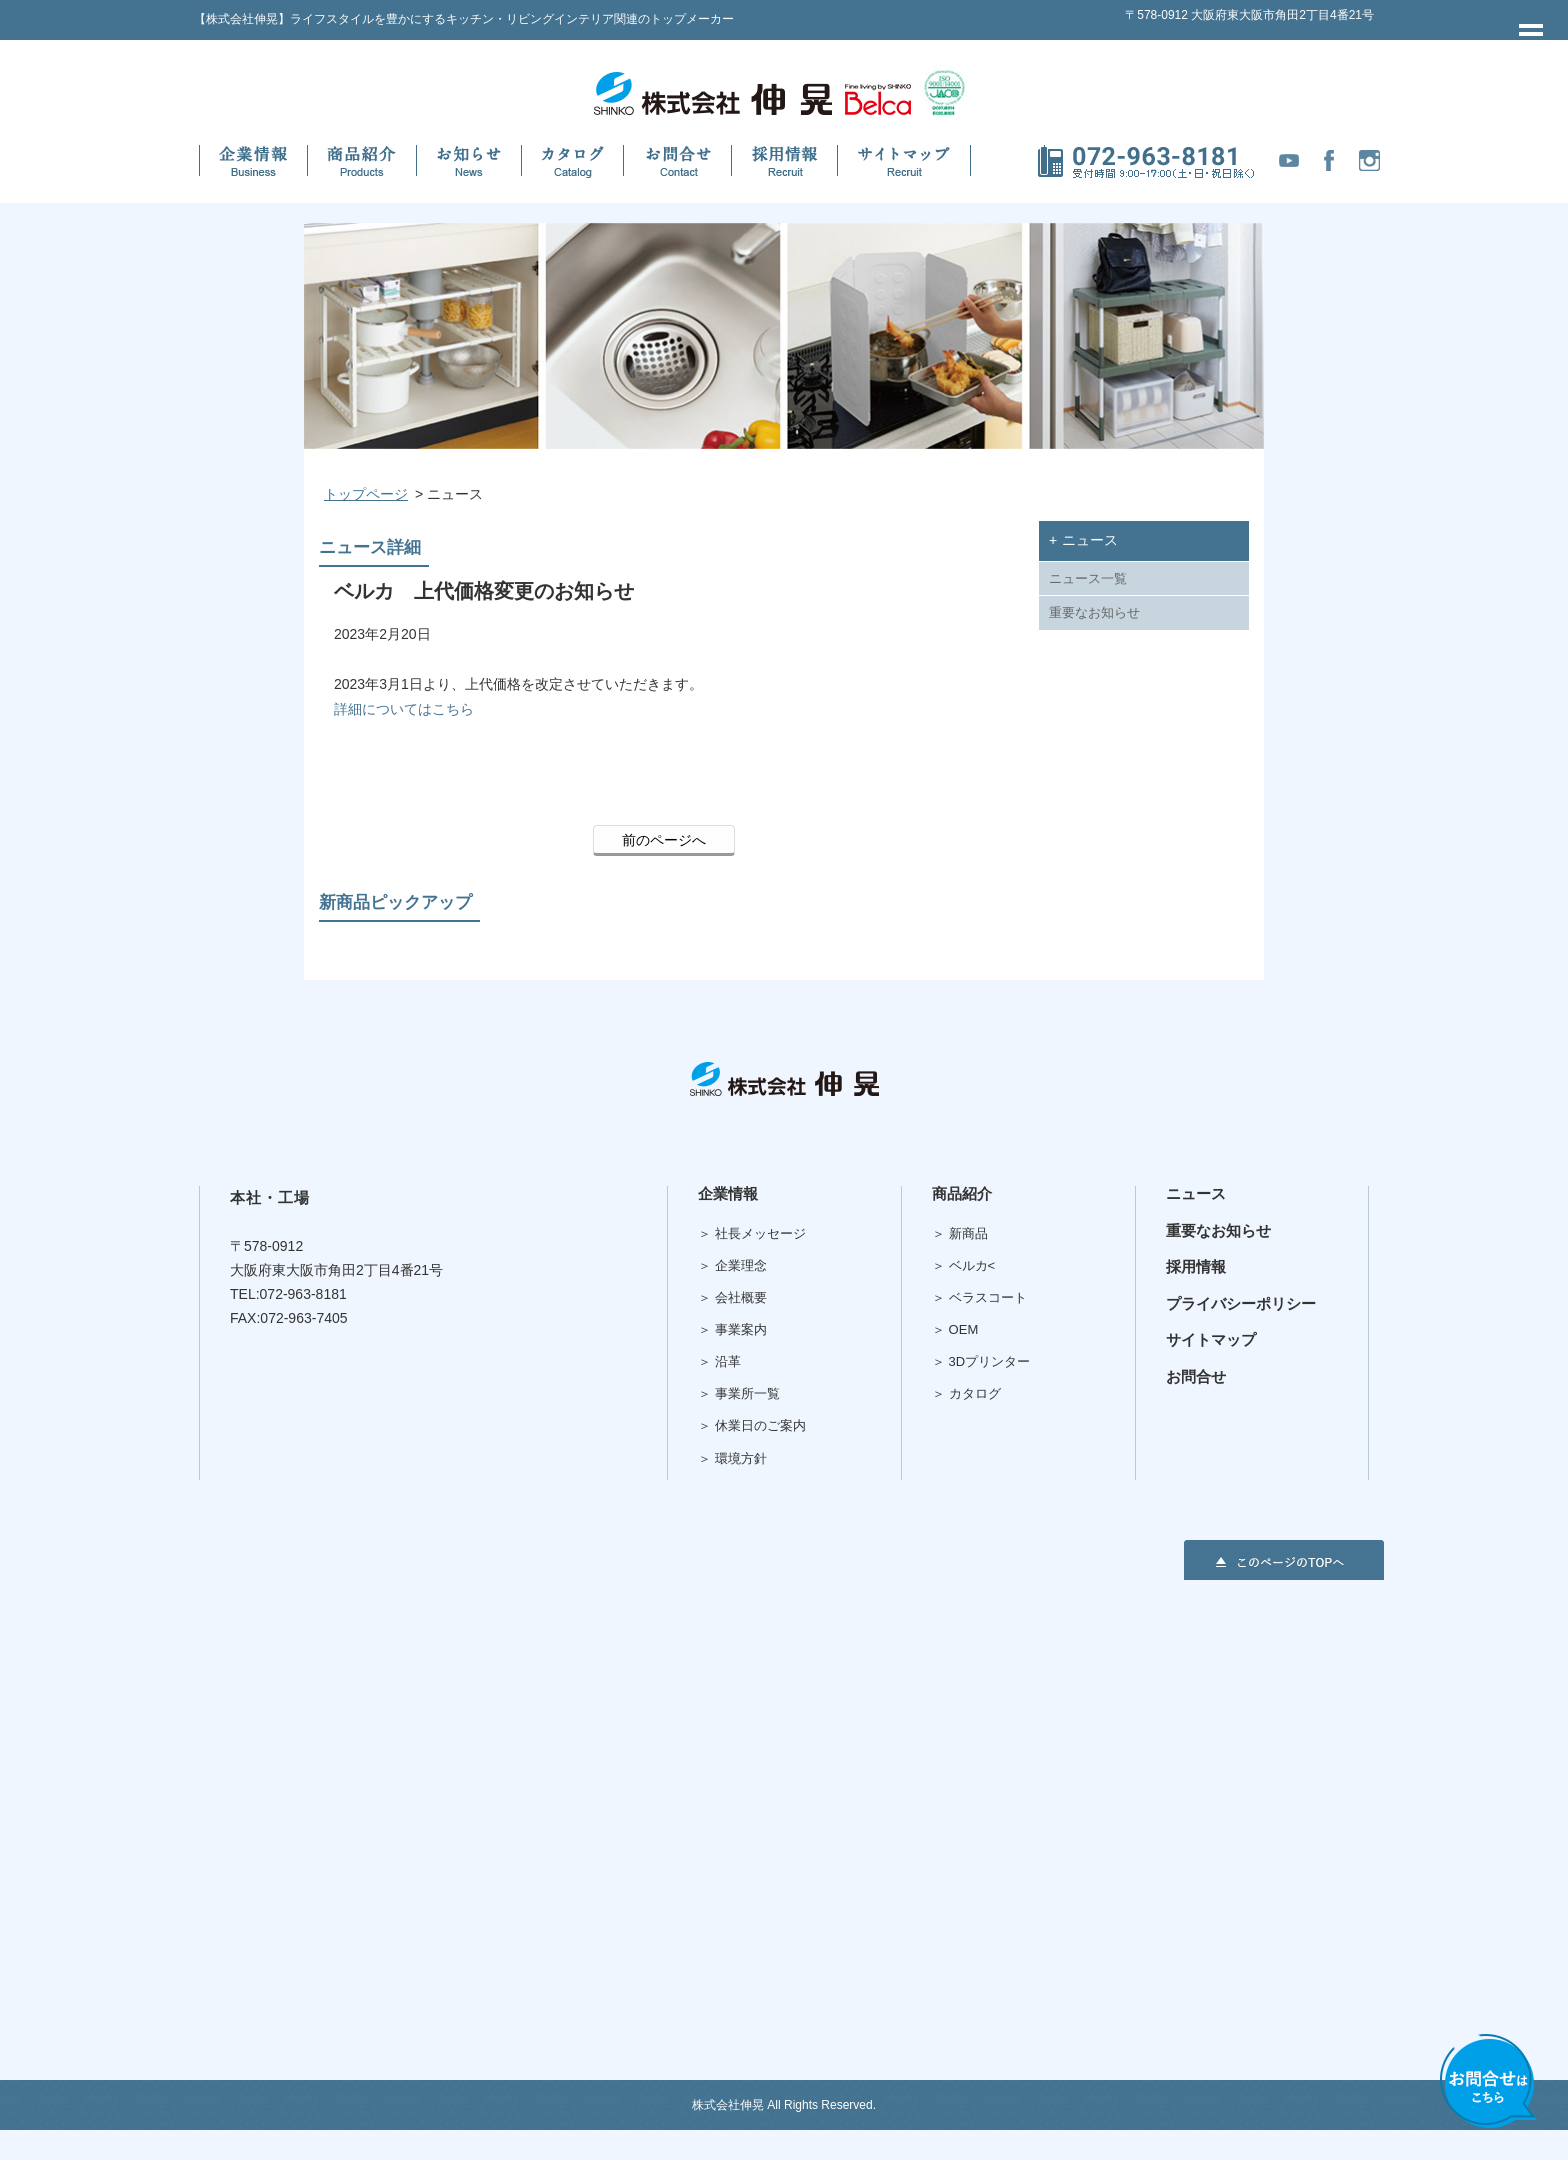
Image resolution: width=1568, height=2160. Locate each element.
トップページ (366, 494)
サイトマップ (1211, 1339)
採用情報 (1196, 1266)
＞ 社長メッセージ (752, 1233)
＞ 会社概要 (732, 1297)
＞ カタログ (966, 1393)
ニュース (1196, 1193)
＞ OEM (955, 1329)
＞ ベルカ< (963, 1265)
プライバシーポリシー (1241, 1303)
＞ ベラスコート (979, 1297)
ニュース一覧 (1088, 579)
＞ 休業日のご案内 (752, 1425)
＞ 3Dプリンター (981, 1361)
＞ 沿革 (719, 1361)
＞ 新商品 (960, 1233)
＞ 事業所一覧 (739, 1393)
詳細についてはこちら (404, 709)
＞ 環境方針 (732, 1458)
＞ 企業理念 (732, 1265)
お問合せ (1196, 1376)
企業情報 (728, 1193)
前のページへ (664, 840)
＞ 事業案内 (732, 1329)
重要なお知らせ (1094, 613)
